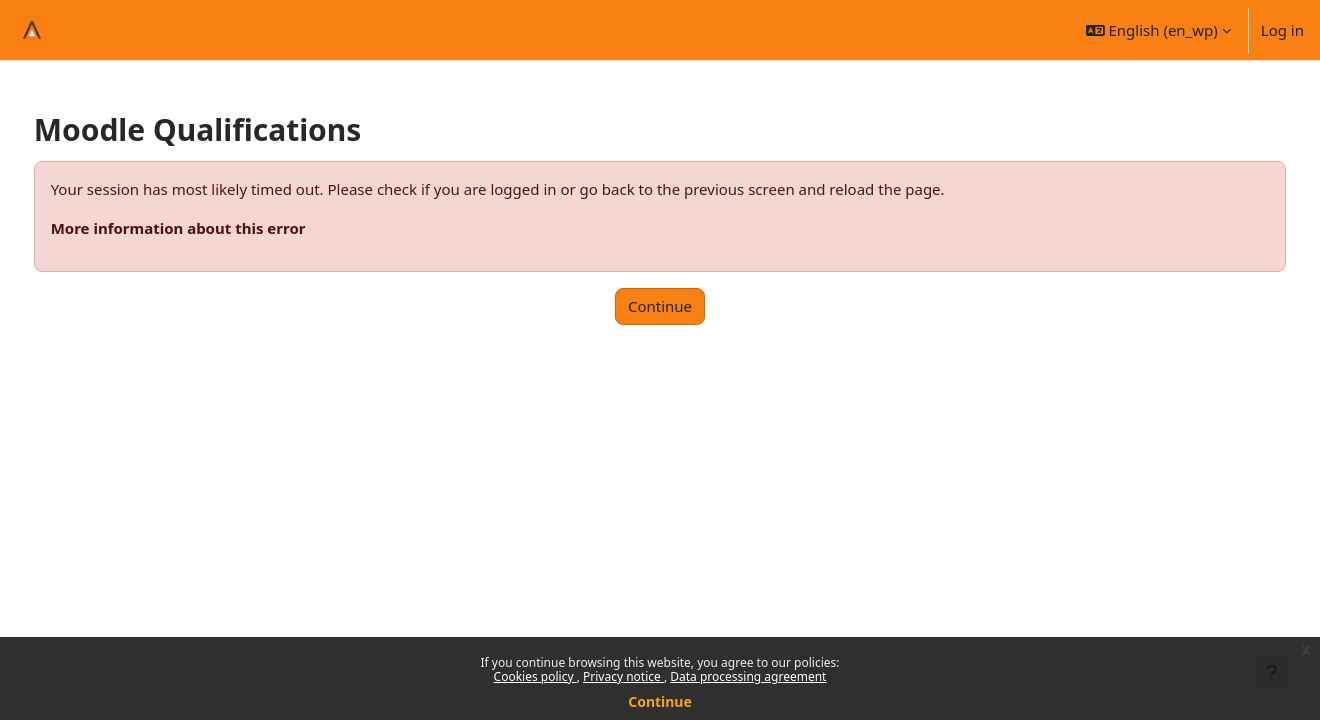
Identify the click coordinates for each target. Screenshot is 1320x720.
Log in (1282, 30)
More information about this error (215, 228)
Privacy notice (623, 676)
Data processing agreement (748, 676)
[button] (1158, 30)
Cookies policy (535, 676)
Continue (660, 701)
